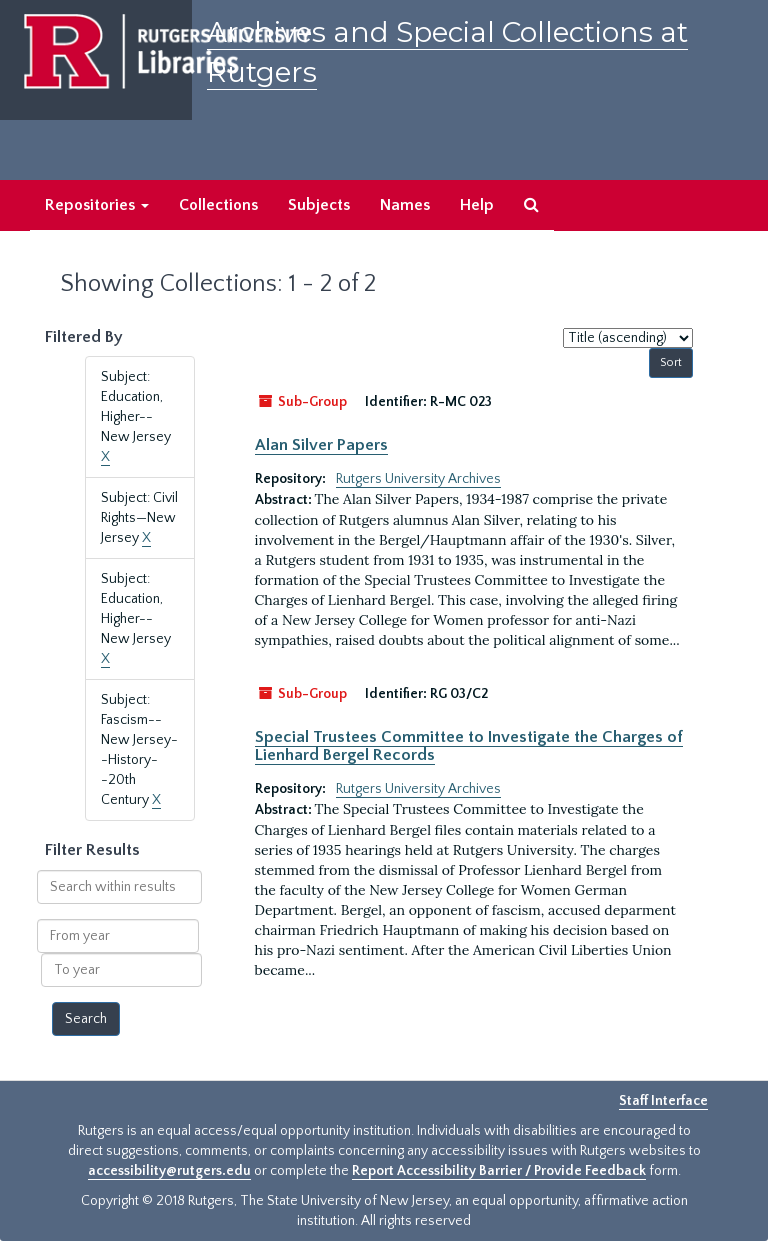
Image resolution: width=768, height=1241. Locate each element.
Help (477, 205)
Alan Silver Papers (321, 445)
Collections (218, 205)
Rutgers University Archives (418, 479)
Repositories (97, 205)
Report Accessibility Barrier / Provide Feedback (499, 1171)
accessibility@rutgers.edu (169, 1171)
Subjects (319, 205)
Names (405, 205)
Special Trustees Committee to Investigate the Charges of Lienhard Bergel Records (469, 746)
